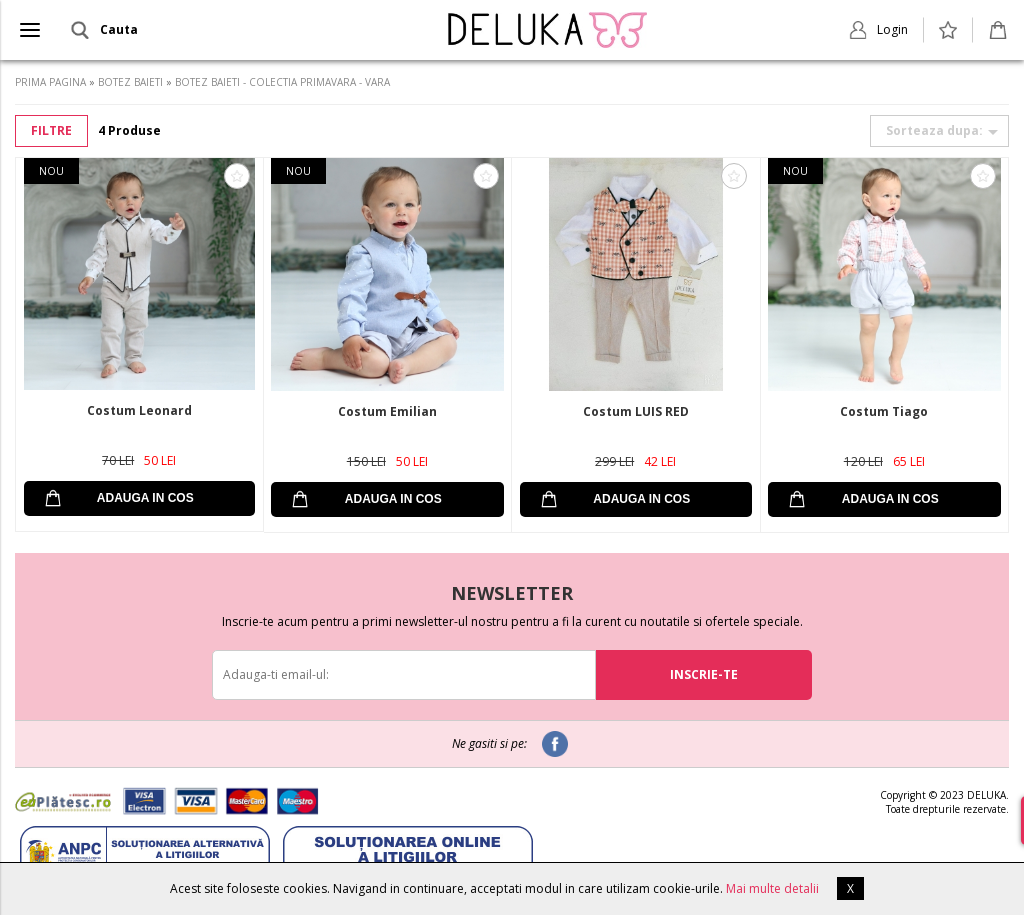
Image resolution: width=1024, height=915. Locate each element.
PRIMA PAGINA (50, 82)
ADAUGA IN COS (145, 498)
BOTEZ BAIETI (130, 82)
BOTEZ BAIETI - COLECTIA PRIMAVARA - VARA (282, 82)
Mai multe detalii (772, 888)
